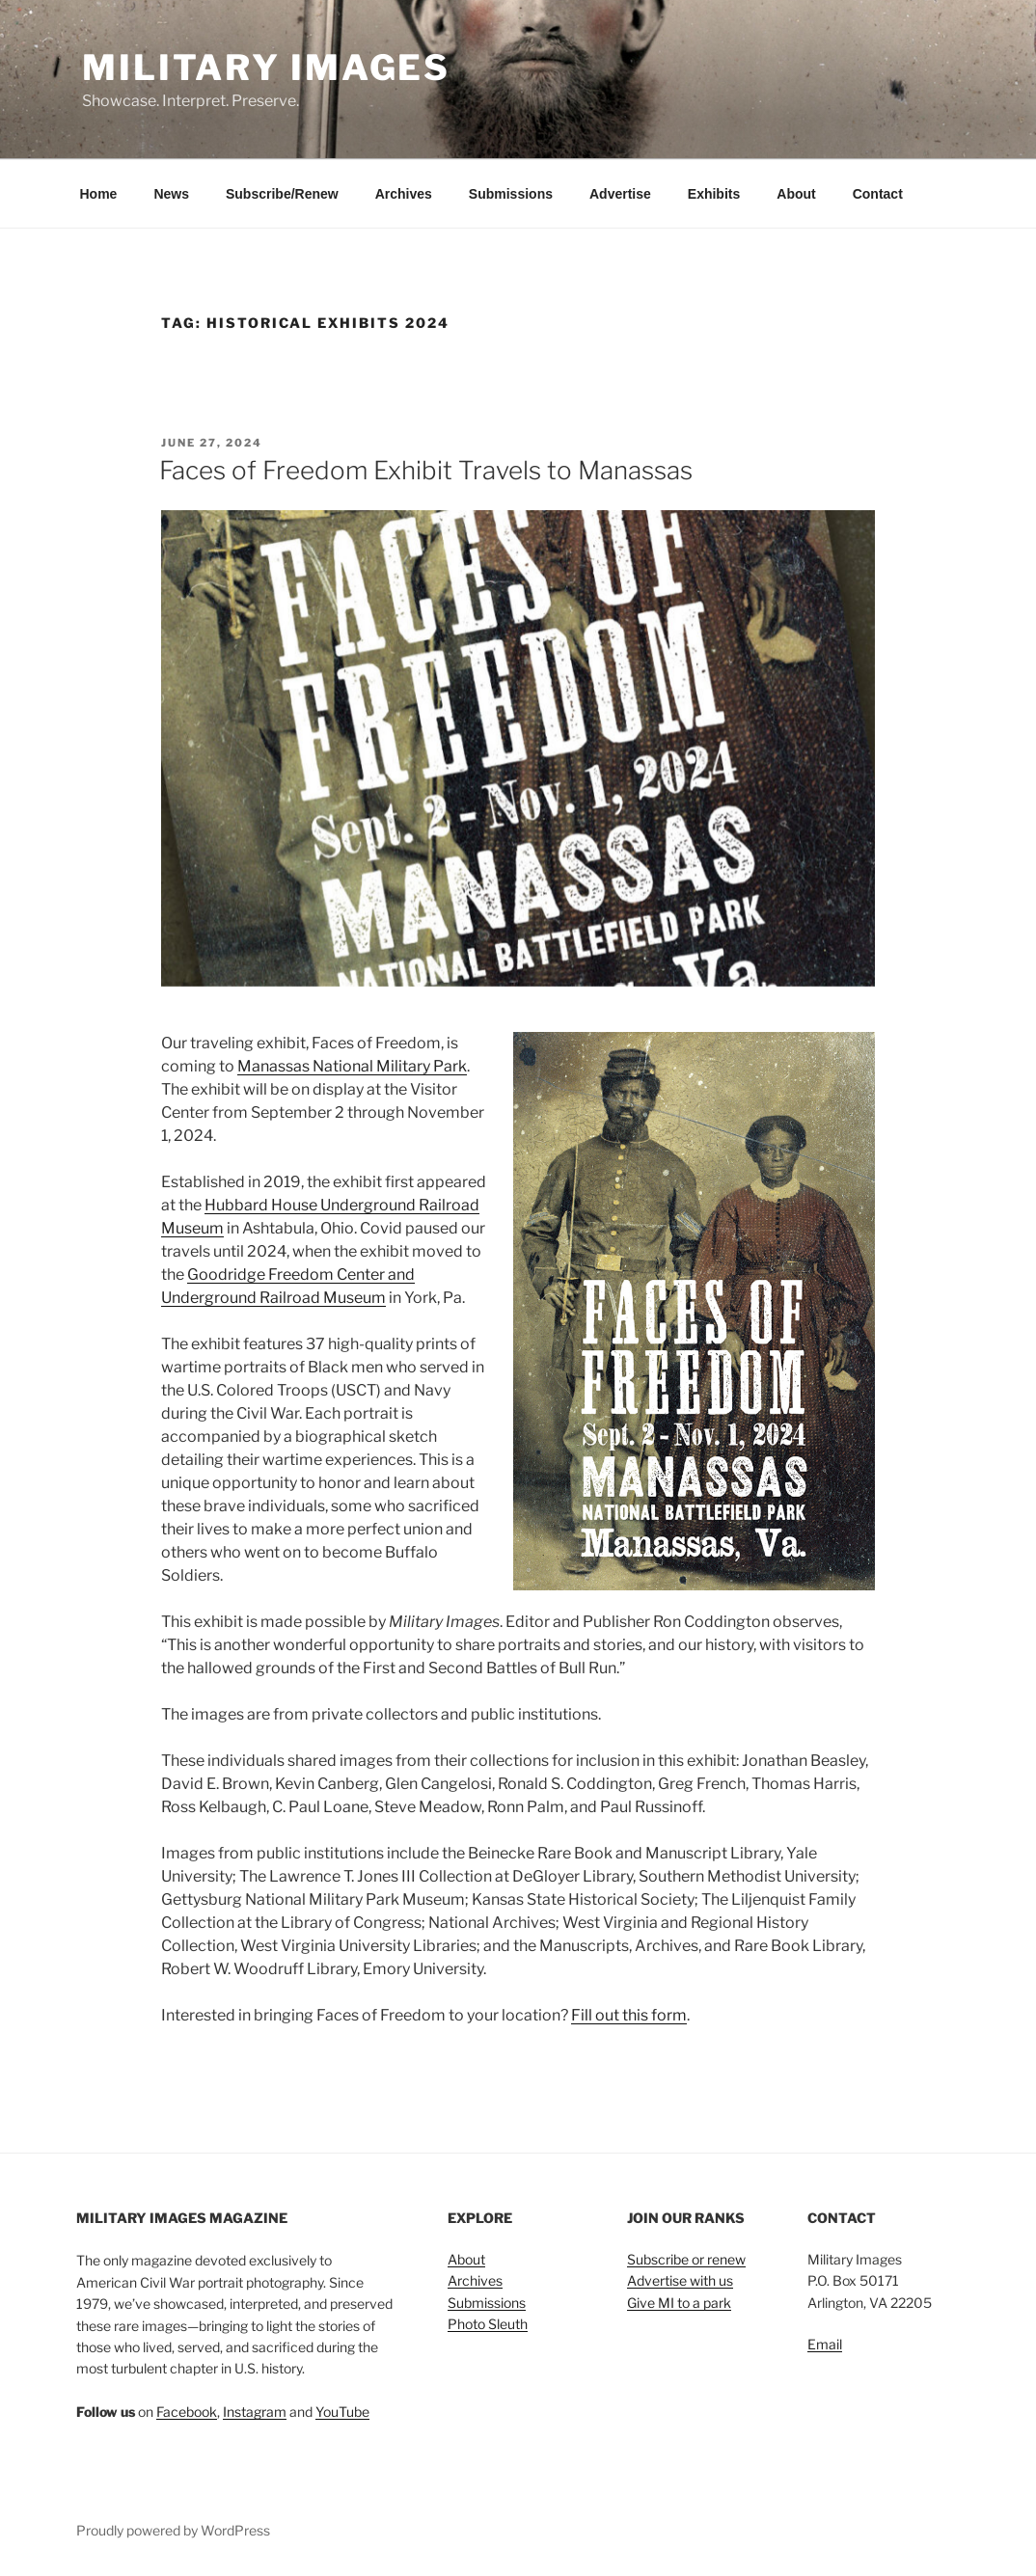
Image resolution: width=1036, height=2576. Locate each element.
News (171, 194)
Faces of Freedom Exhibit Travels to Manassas (426, 470)
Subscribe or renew (686, 2259)
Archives (403, 194)
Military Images (266, 67)
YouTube (342, 2411)
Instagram (254, 2411)
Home (99, 194)
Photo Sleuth (488, 2324)
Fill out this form (629, 2015)
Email (824, 2344)
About (796, 194)
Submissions (511, 194)
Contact (878, 194)
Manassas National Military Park (352, 1066)
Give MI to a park (679, 2302)
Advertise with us (680, 2280)
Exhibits (714, 194)
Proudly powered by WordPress (173, 2530)
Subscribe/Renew (282, 194)
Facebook (186, 2411)
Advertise (620, 194)
